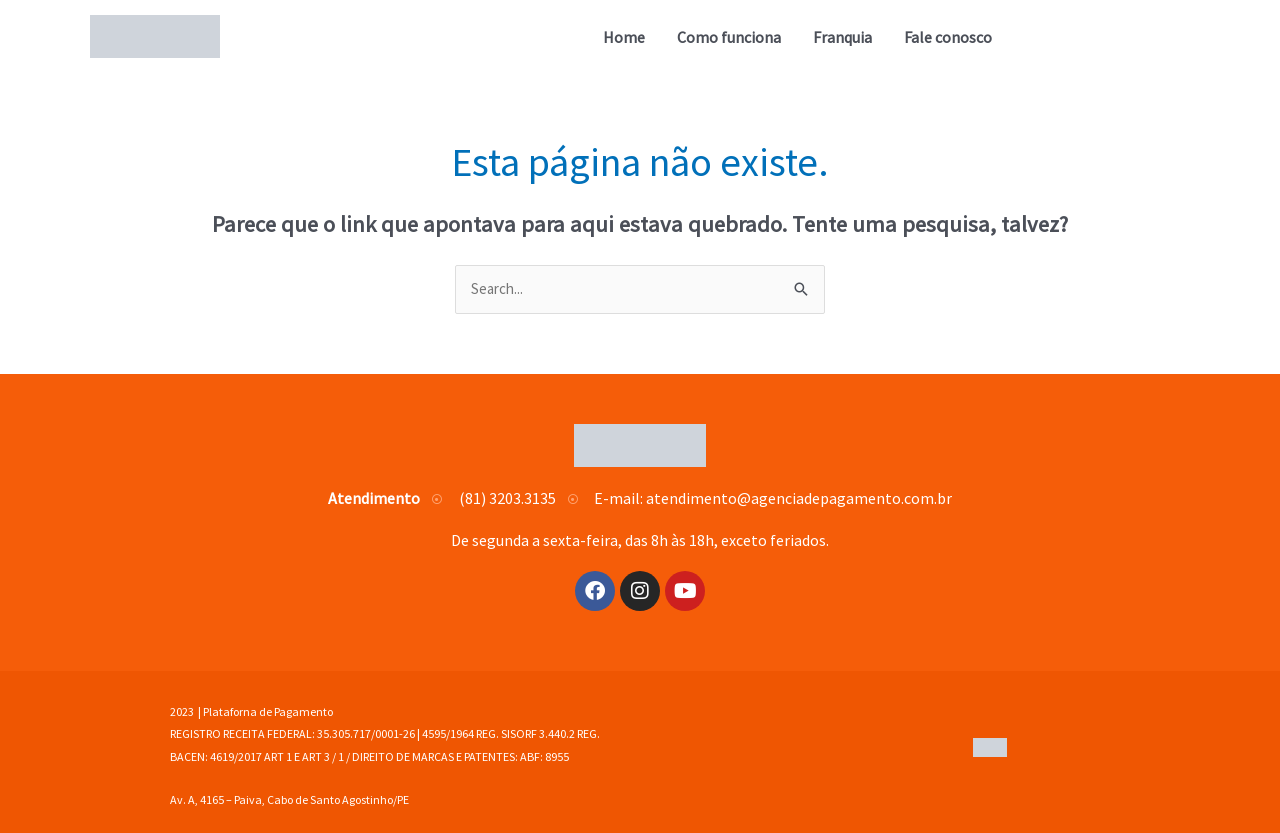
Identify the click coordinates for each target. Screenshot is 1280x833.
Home (624, 37)
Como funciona (729, 37)
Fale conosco (948, 37)
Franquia (842, 37)
